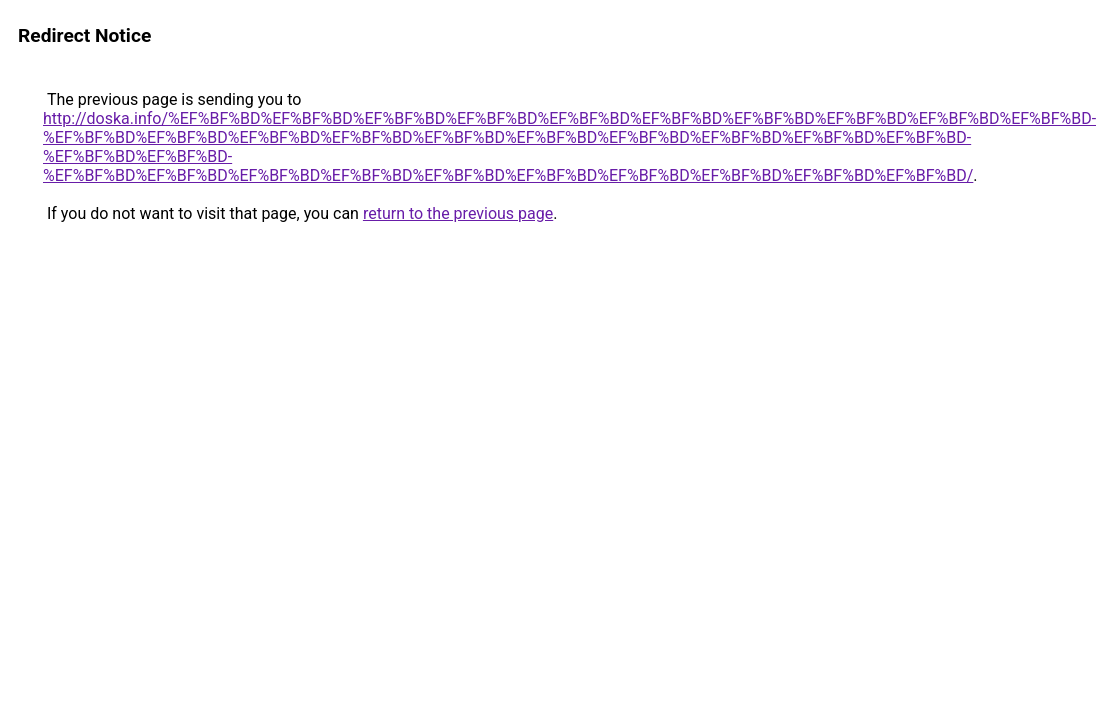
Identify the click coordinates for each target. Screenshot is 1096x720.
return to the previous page (458, 213)
